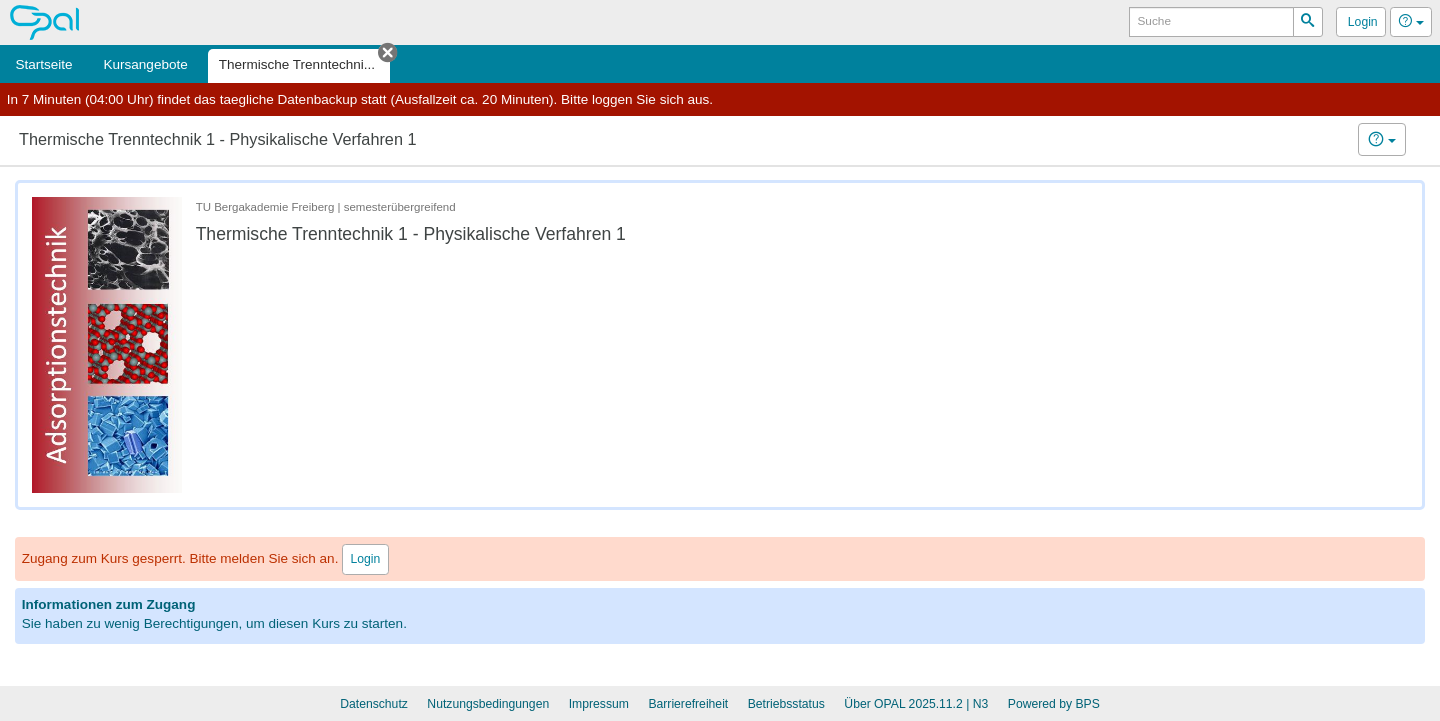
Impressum (599, 704)
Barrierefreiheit (688, 704)
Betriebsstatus (786, 704)
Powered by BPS (1054, 704)
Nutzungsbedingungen (488, 704)
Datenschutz (374, 704)
